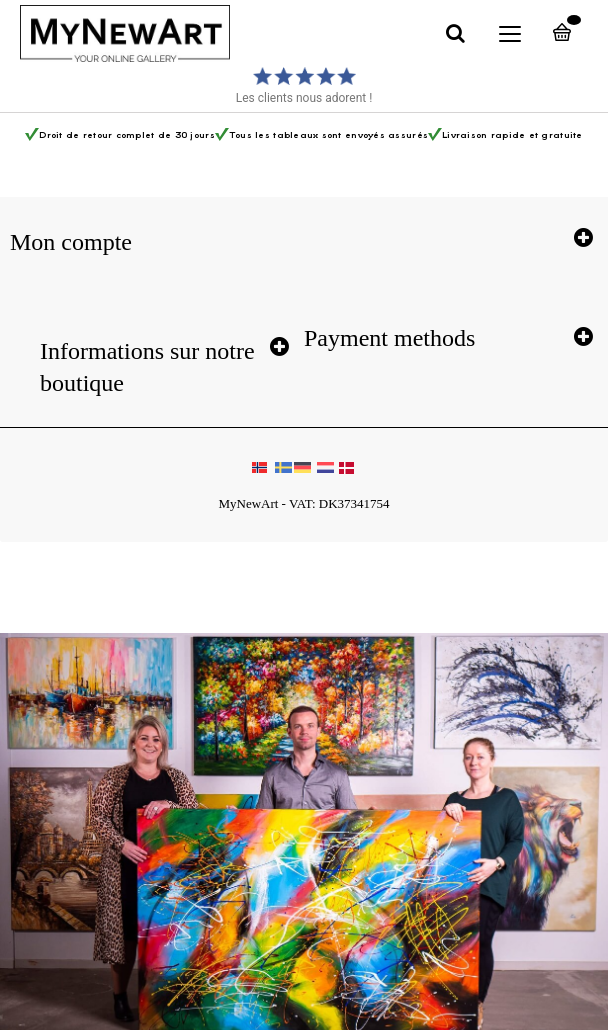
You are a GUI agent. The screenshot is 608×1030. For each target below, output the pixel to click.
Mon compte (71, 242)
